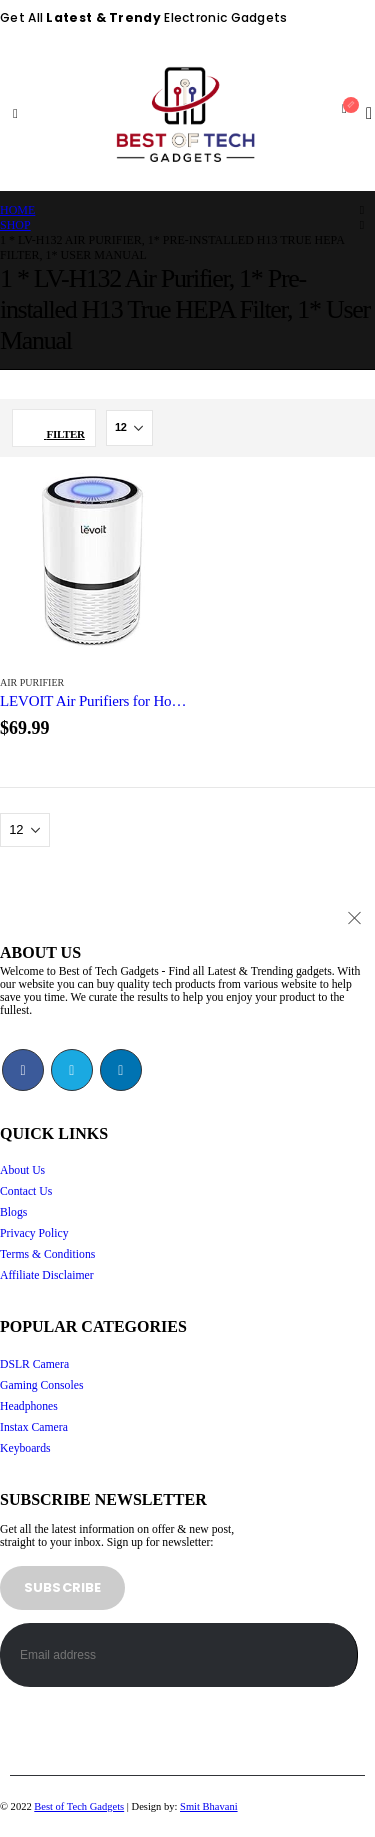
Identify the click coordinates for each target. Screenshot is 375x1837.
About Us (22, 1170)
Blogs (13, 1212)
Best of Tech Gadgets (79, 1806)
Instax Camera (34, 1427)
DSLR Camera (34, 1364)
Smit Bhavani (209, 1806)
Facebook (23, 1070)
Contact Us (26, 1191)
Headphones (29, 1406)
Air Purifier (32, 682)
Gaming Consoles (41, 1385)
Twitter (72, 1070)
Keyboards (25, 1448)
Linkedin (121, 1070)
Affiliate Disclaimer (47, 1275)
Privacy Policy (34, 1233)
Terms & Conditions (47, 1254)
